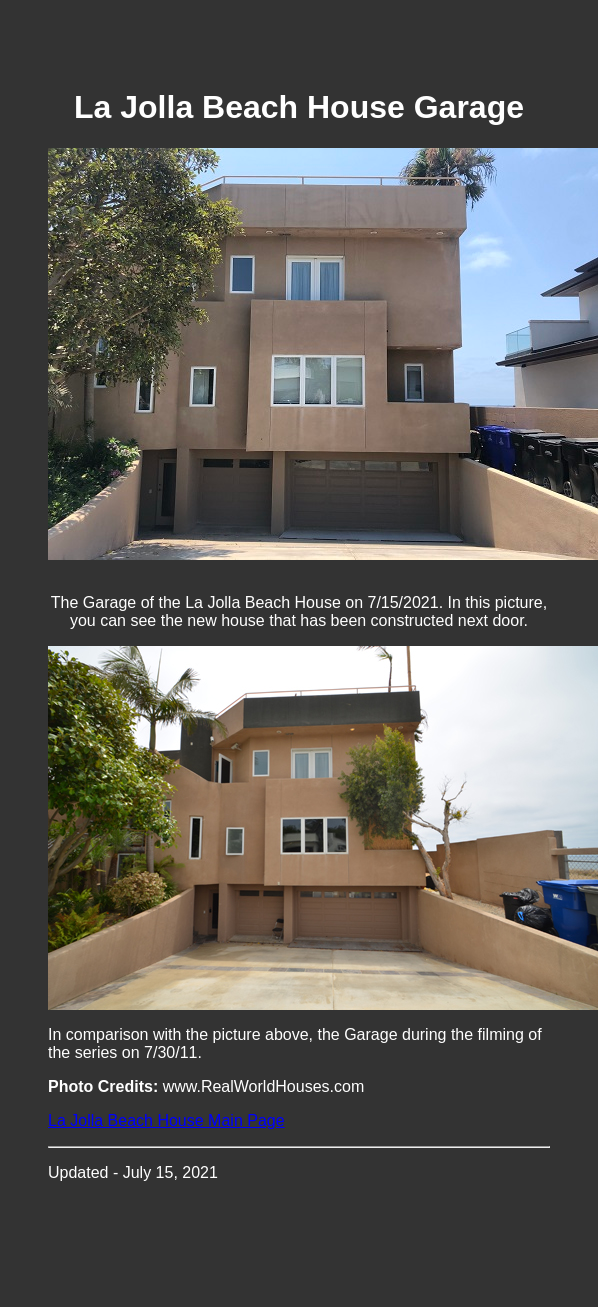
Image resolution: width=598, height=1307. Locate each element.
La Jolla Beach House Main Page (166, 1120)
